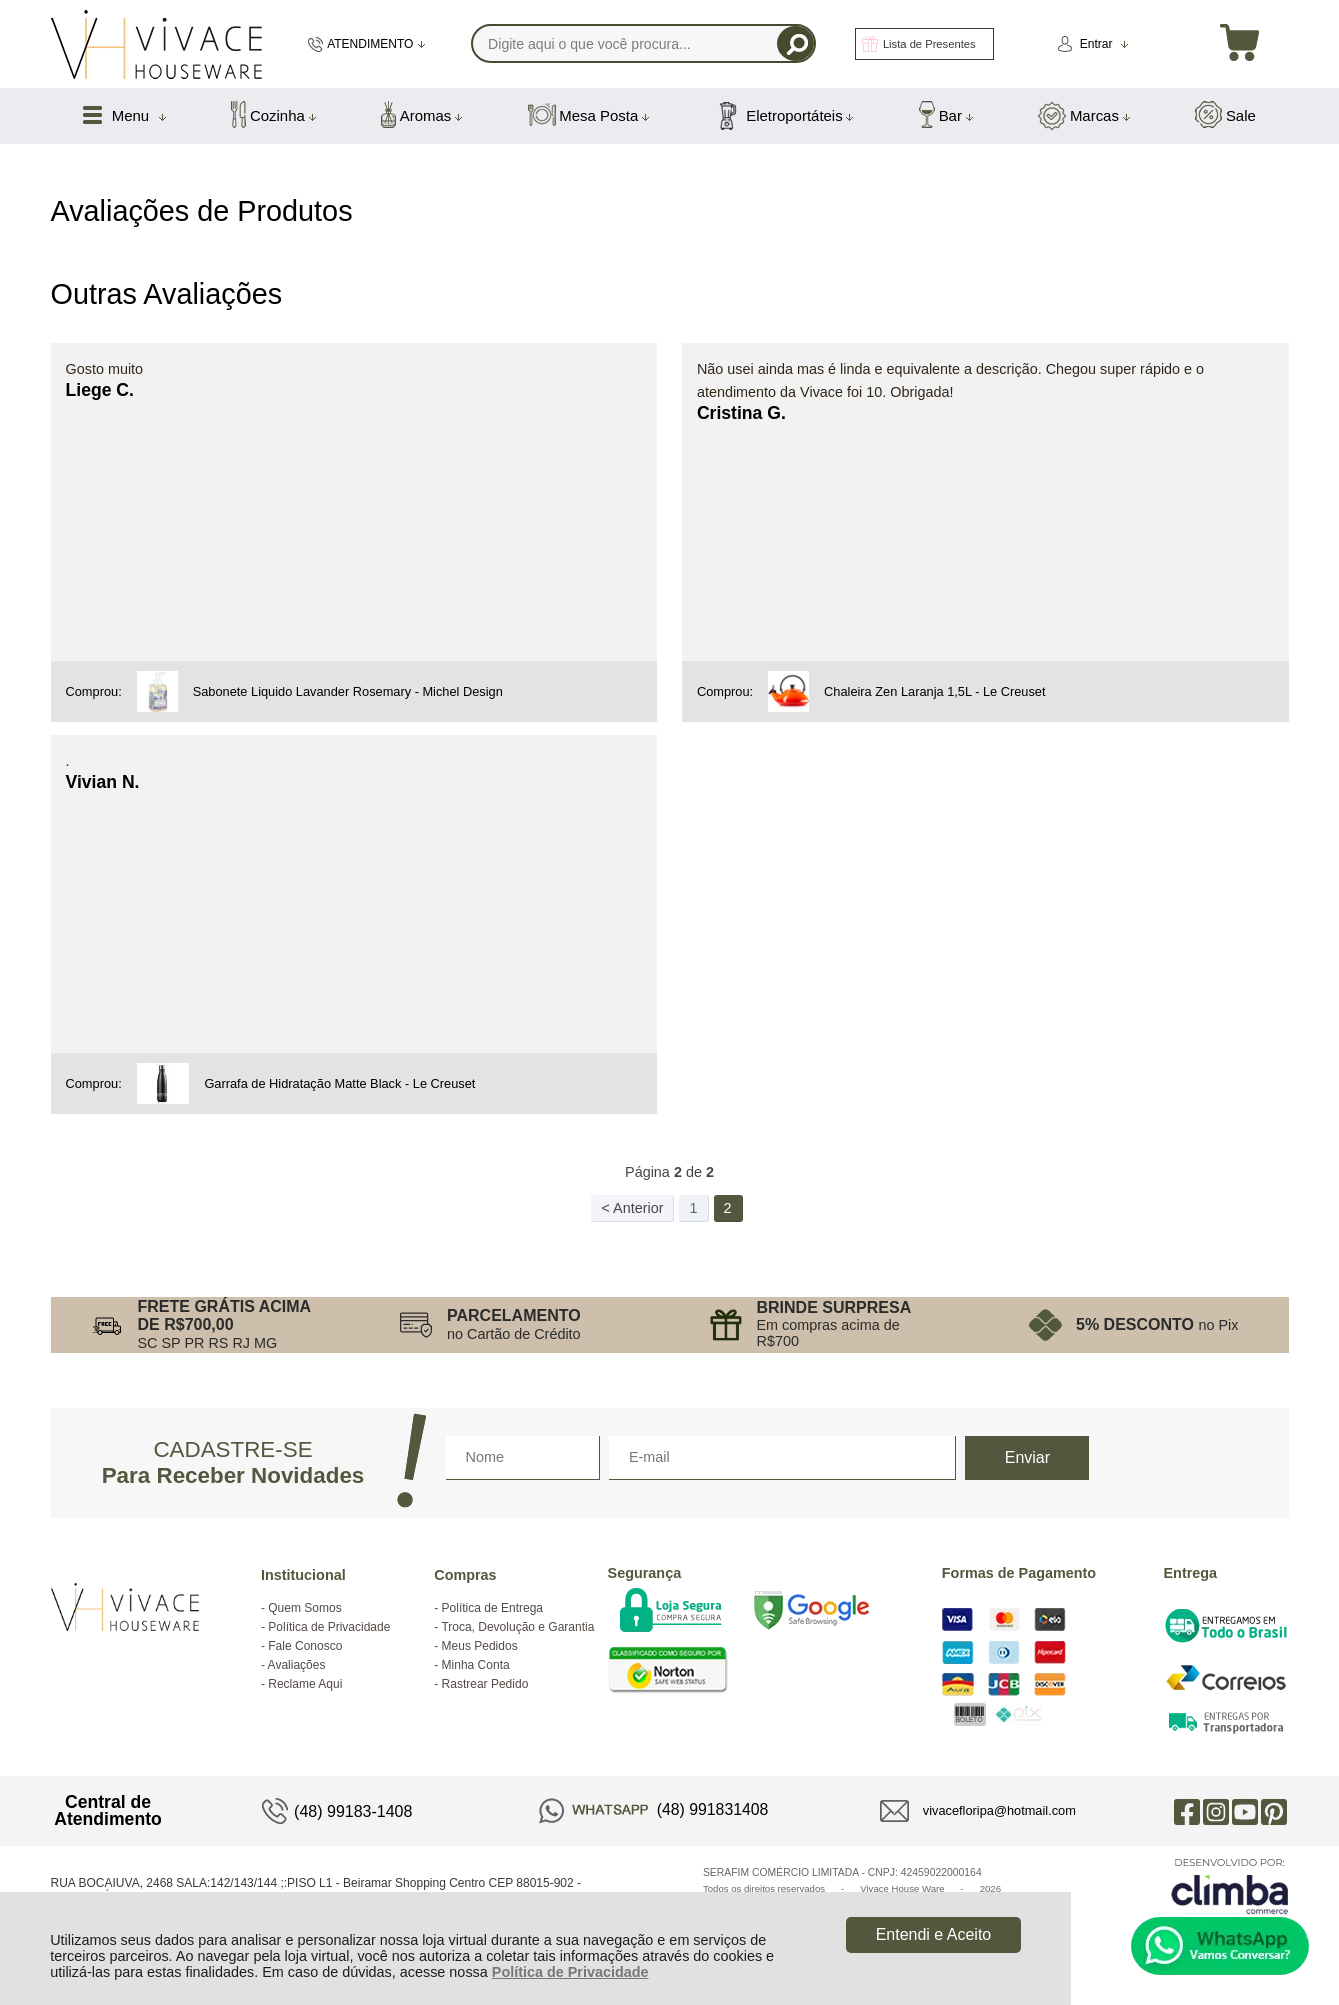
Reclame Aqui (305, 1684)
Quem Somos (304, 1608)
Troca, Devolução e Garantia (517, 1627)
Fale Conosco (305, 1646)
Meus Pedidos (480, 1646)
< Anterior (632, 1208)
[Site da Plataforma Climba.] (1230, 1885)
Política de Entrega (492, 1608)
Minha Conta (476, 1665)
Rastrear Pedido (485, 1684)
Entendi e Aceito (934, 1934)
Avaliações (297, 1665)
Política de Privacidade (570, 1972)
